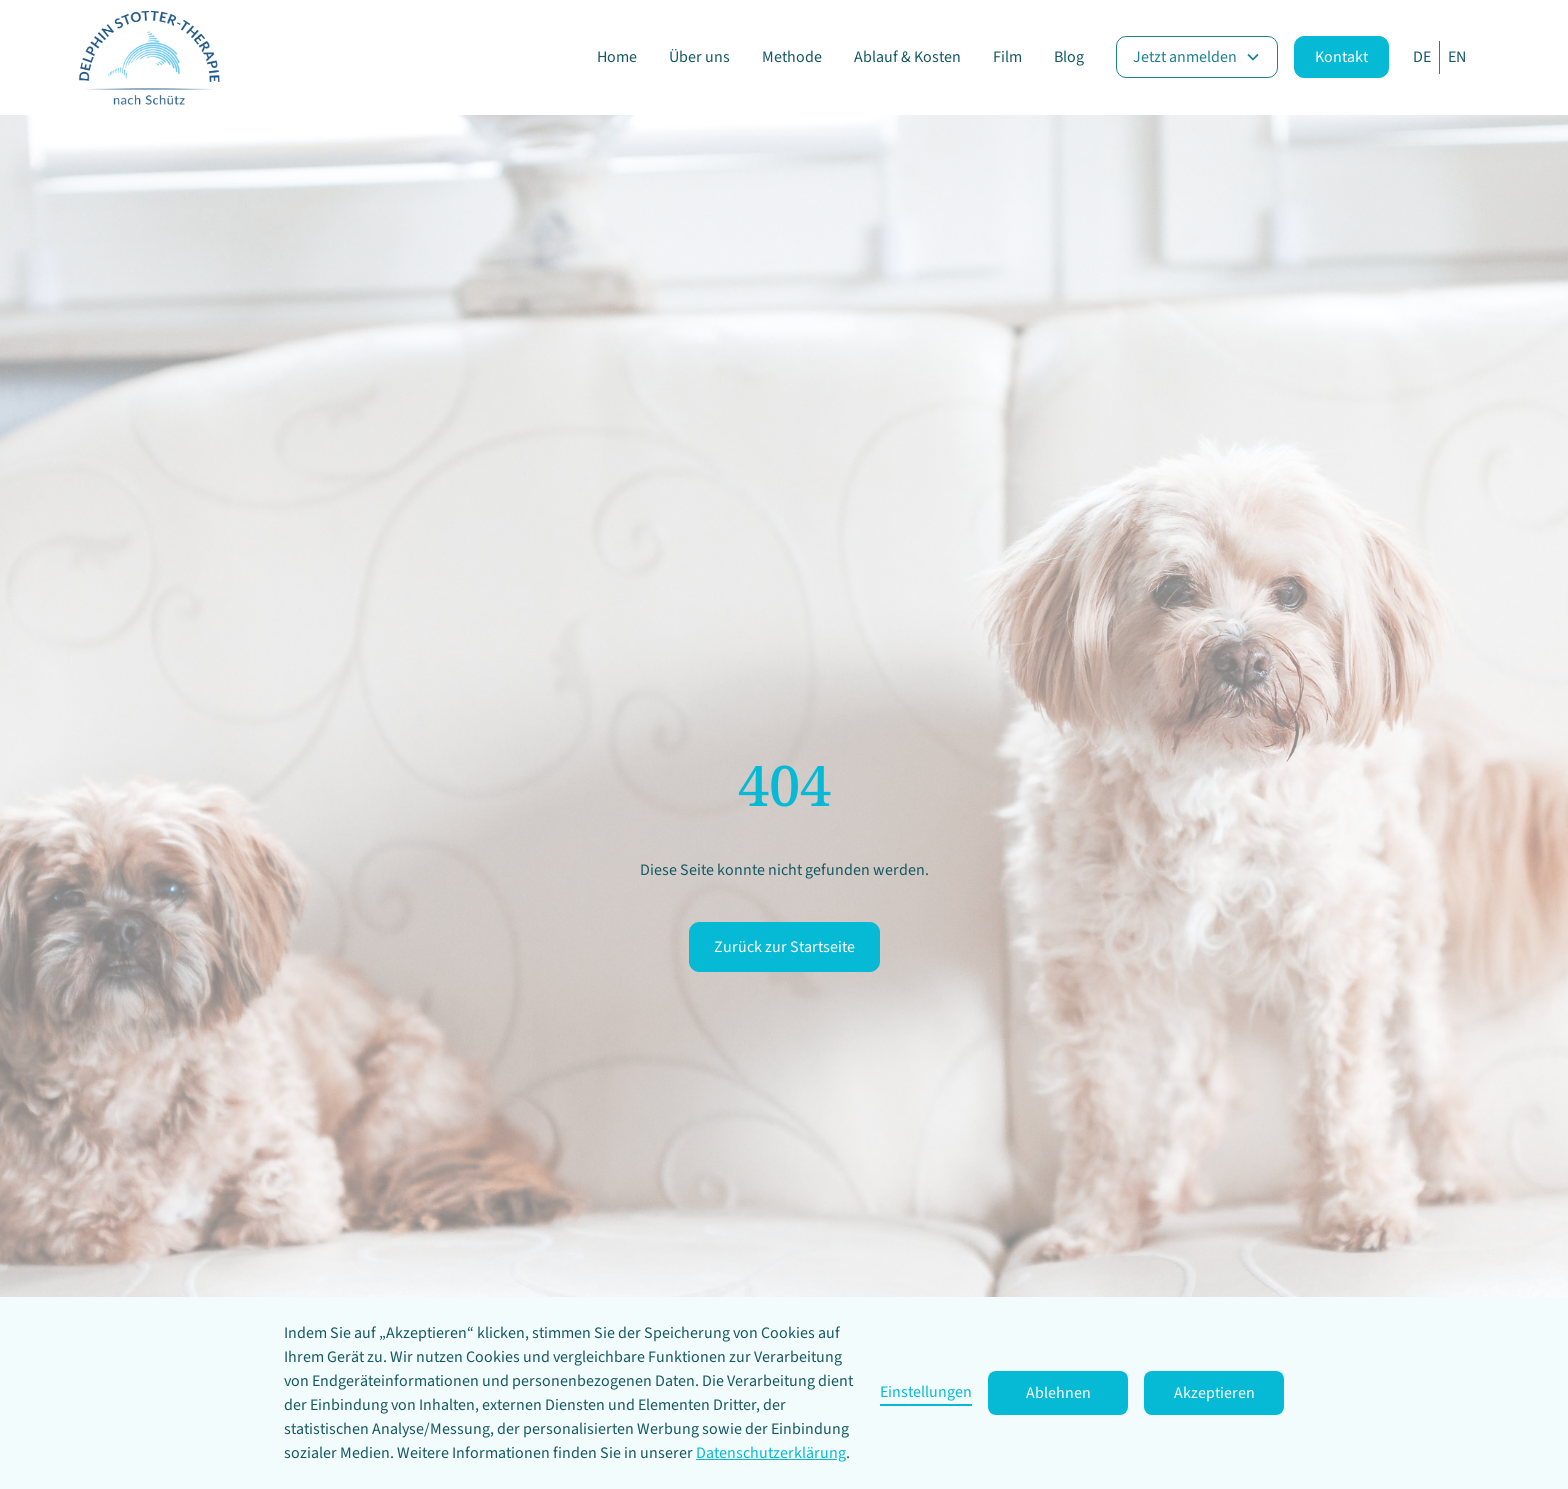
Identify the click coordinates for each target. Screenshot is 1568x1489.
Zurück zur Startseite (784, 947)
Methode (792, 57)
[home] (148, 57)
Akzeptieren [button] (1214, 1393)
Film (1007, 57)
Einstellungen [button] (926, 1392)
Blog (1069, 57)
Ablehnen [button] (1058, 1393)
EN (1457, 57)
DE (1422, 57)
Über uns (699, 57)
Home (617, 57)
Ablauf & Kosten (907, 57)
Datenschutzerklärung (771, 1453)
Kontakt (1341, 57)
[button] (1197, 57)
